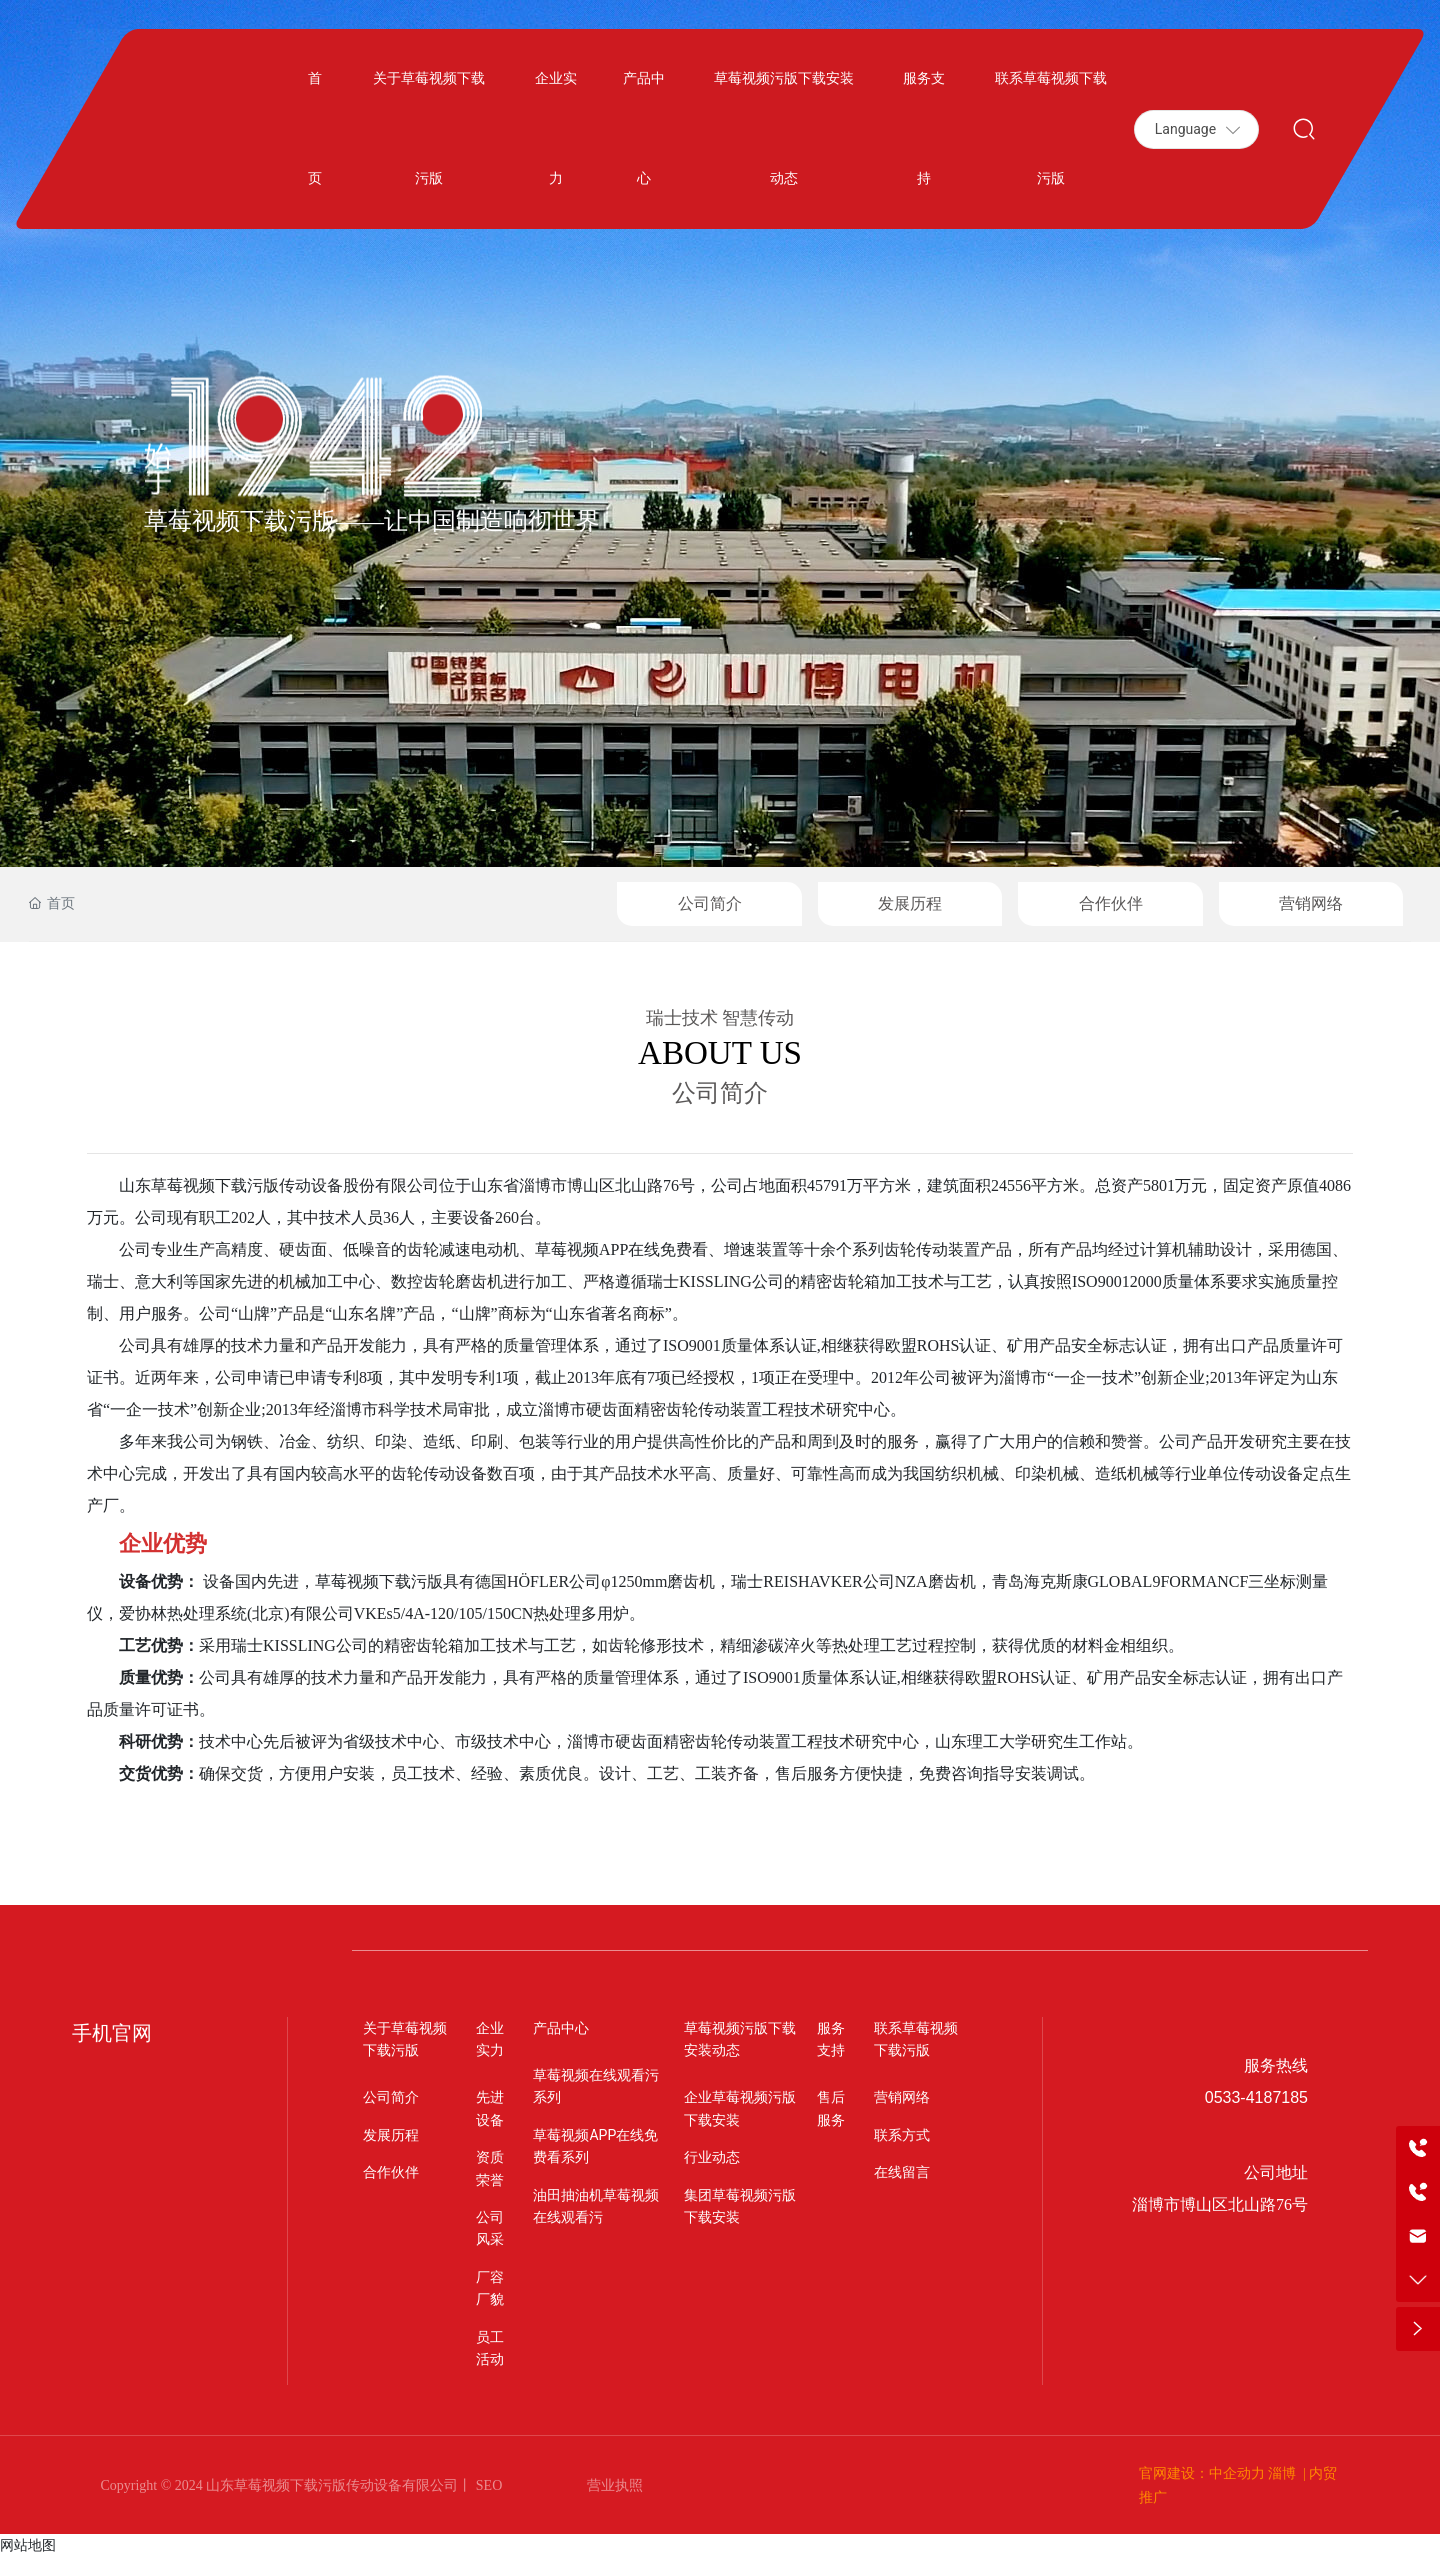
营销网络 (1311, 903)
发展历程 (910, 903)
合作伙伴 (1111, 903)
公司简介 (710, 903)
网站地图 (28, 2545)
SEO (487, 2485)
